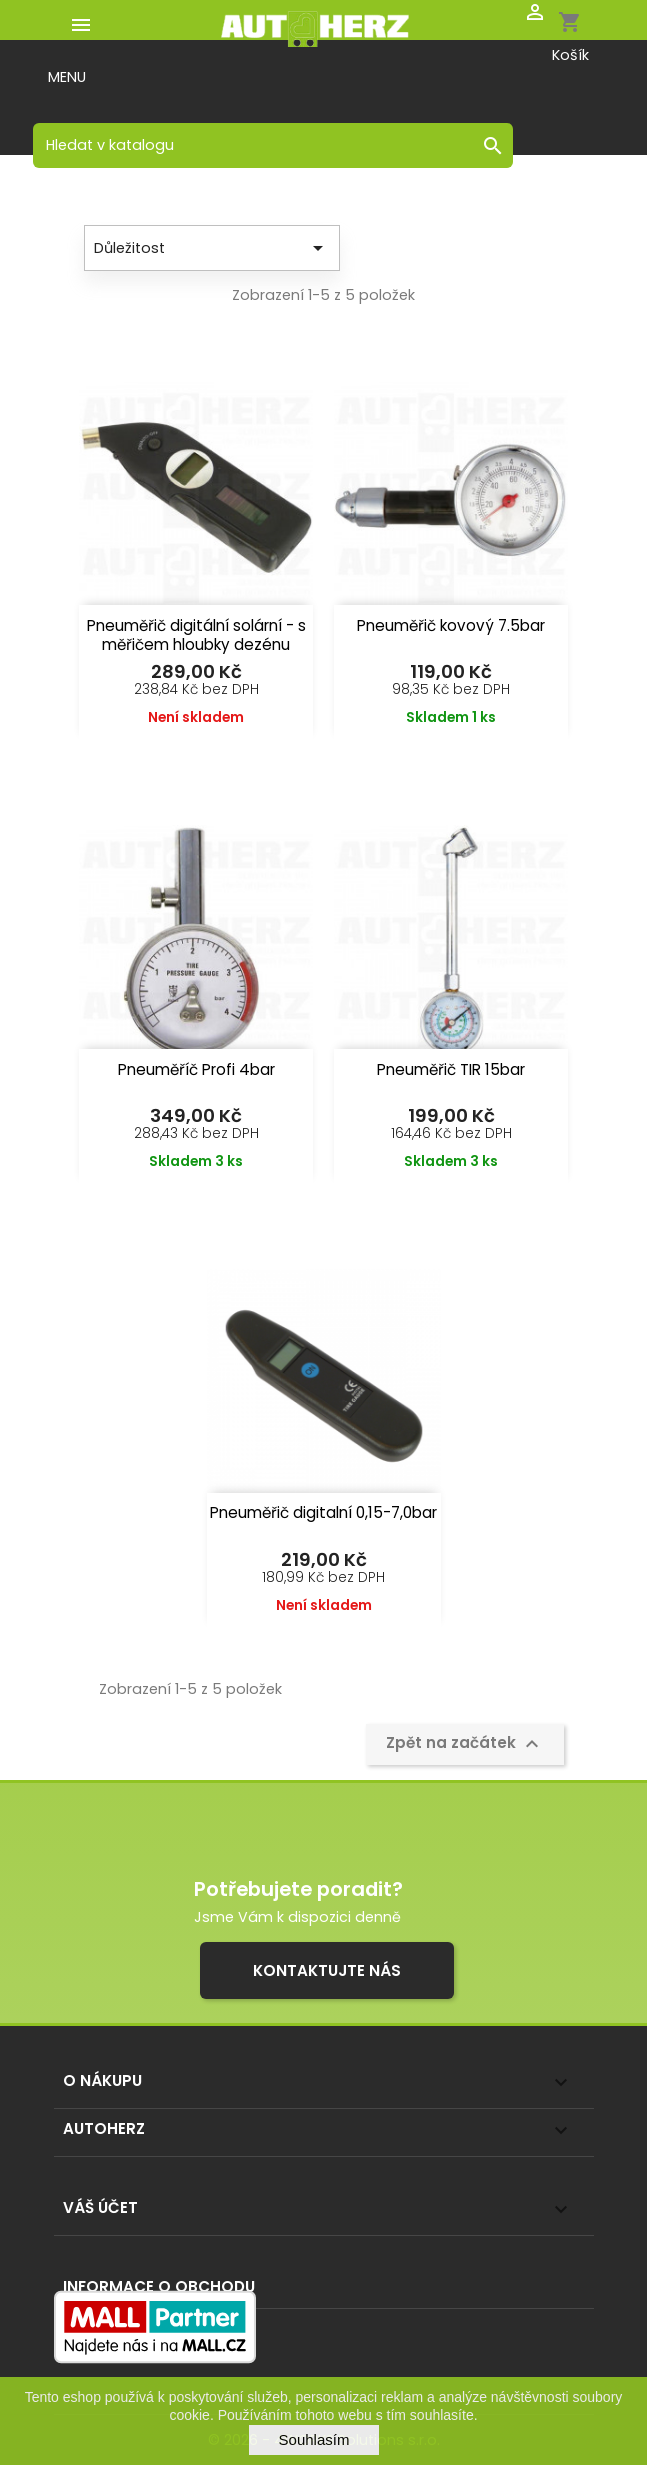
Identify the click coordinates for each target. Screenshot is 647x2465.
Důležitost (212, 248)
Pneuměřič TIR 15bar (451, 1069)
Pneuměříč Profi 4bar (196, 1069)
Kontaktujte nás (327, 1970)
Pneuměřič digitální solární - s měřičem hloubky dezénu (196, 635)
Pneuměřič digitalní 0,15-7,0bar (323, 1512)
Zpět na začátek (465, 1744)
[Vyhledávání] (273, 145)
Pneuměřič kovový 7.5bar (451, 625)
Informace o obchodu (159, 2286)
